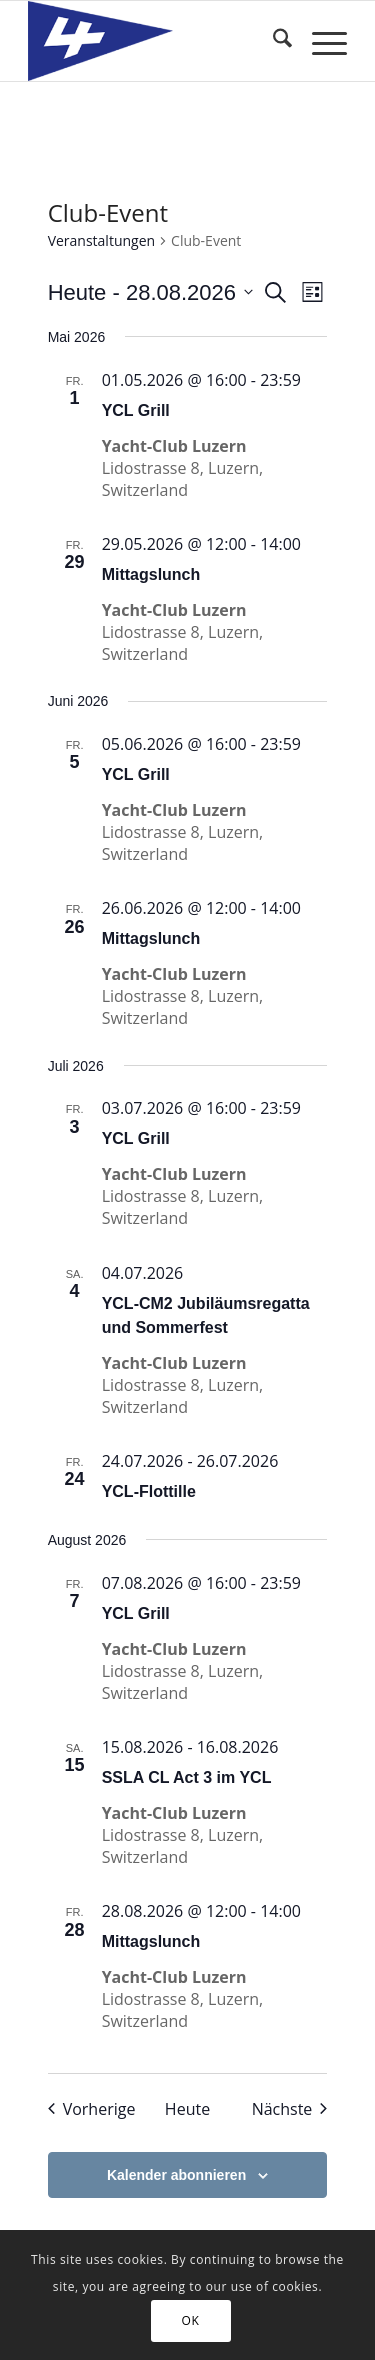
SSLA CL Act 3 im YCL (187, 1777)
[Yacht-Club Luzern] (155, 41)
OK (191, 2320)
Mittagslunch (151, 574)
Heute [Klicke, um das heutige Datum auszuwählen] (187, 2109)
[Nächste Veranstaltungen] (290, 2109)
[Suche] (272, 41)
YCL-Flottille (149, 1491)
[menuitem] (272, 41)
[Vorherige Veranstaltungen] (92, 2109)
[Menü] (319, 41)
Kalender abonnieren (176, 2175)
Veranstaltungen (101, 240)
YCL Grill (136, 410)
